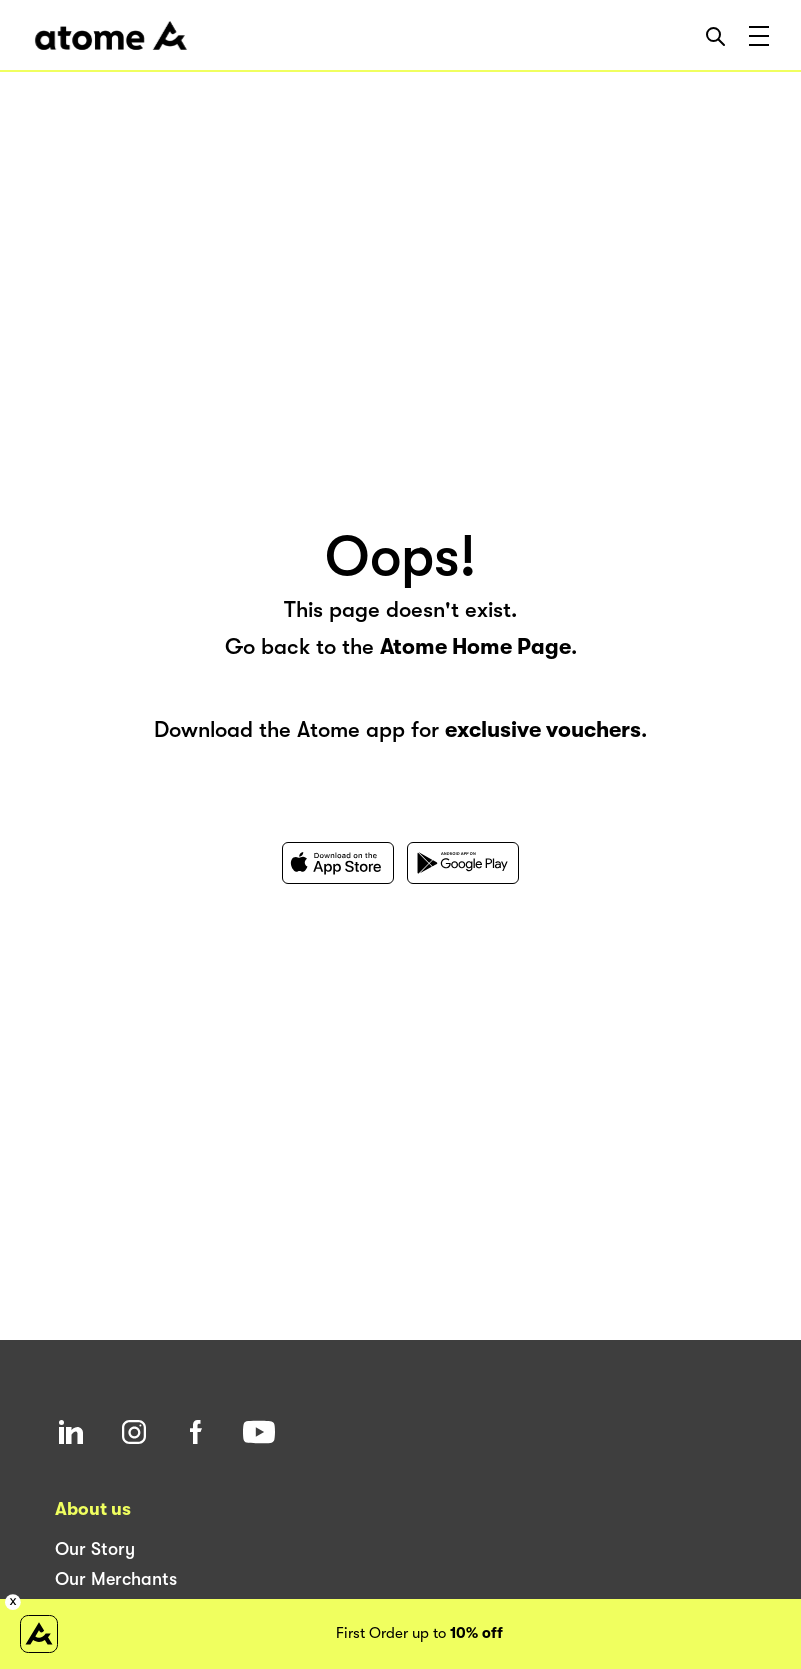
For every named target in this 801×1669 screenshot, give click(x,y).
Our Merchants (116, 1579)
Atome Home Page (475, 646)
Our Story (95, 1549)
